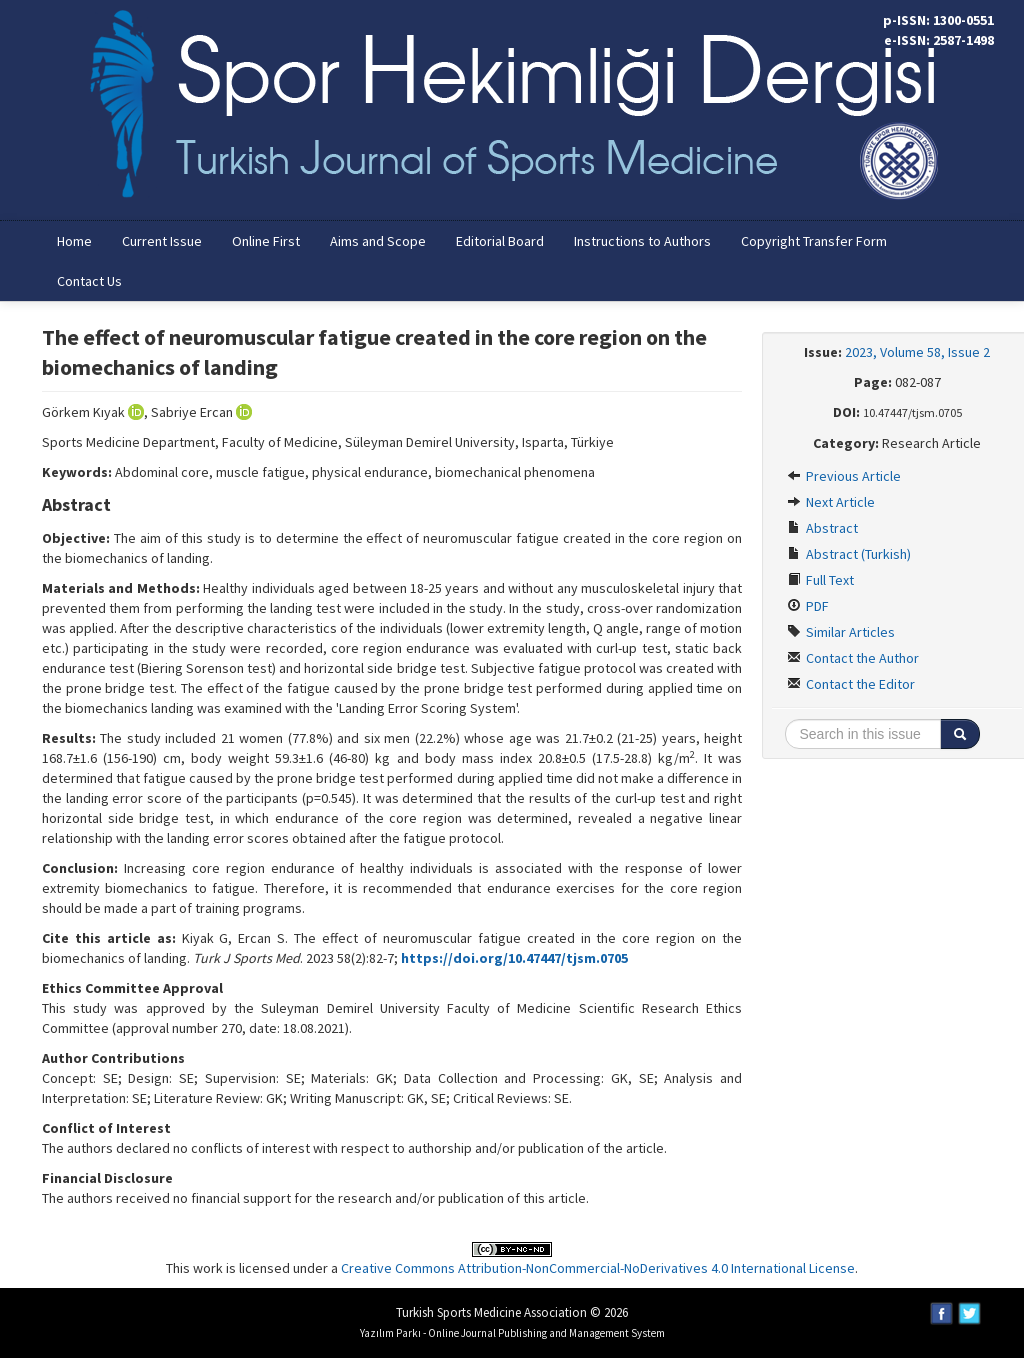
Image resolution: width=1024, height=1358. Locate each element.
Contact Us (89, 281)
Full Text (820, 580)
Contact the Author (853, 658)
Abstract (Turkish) (849, 554)
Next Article (831, 502)
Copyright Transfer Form (814, 241)
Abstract (822, 528)
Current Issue (162, 241)
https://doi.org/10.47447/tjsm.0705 (514, 958)
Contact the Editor (851, 684)
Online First (266, 241)
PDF (808, 606)
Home (74, 241)
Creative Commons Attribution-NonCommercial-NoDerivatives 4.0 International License (598, 1268)
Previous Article (844, 476)
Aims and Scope (378, 241)
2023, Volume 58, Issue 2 (917, 352)
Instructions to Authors (642, 241)
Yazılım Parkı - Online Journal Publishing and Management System (512, 1333)
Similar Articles (841, 632)
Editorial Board (500, 241)
